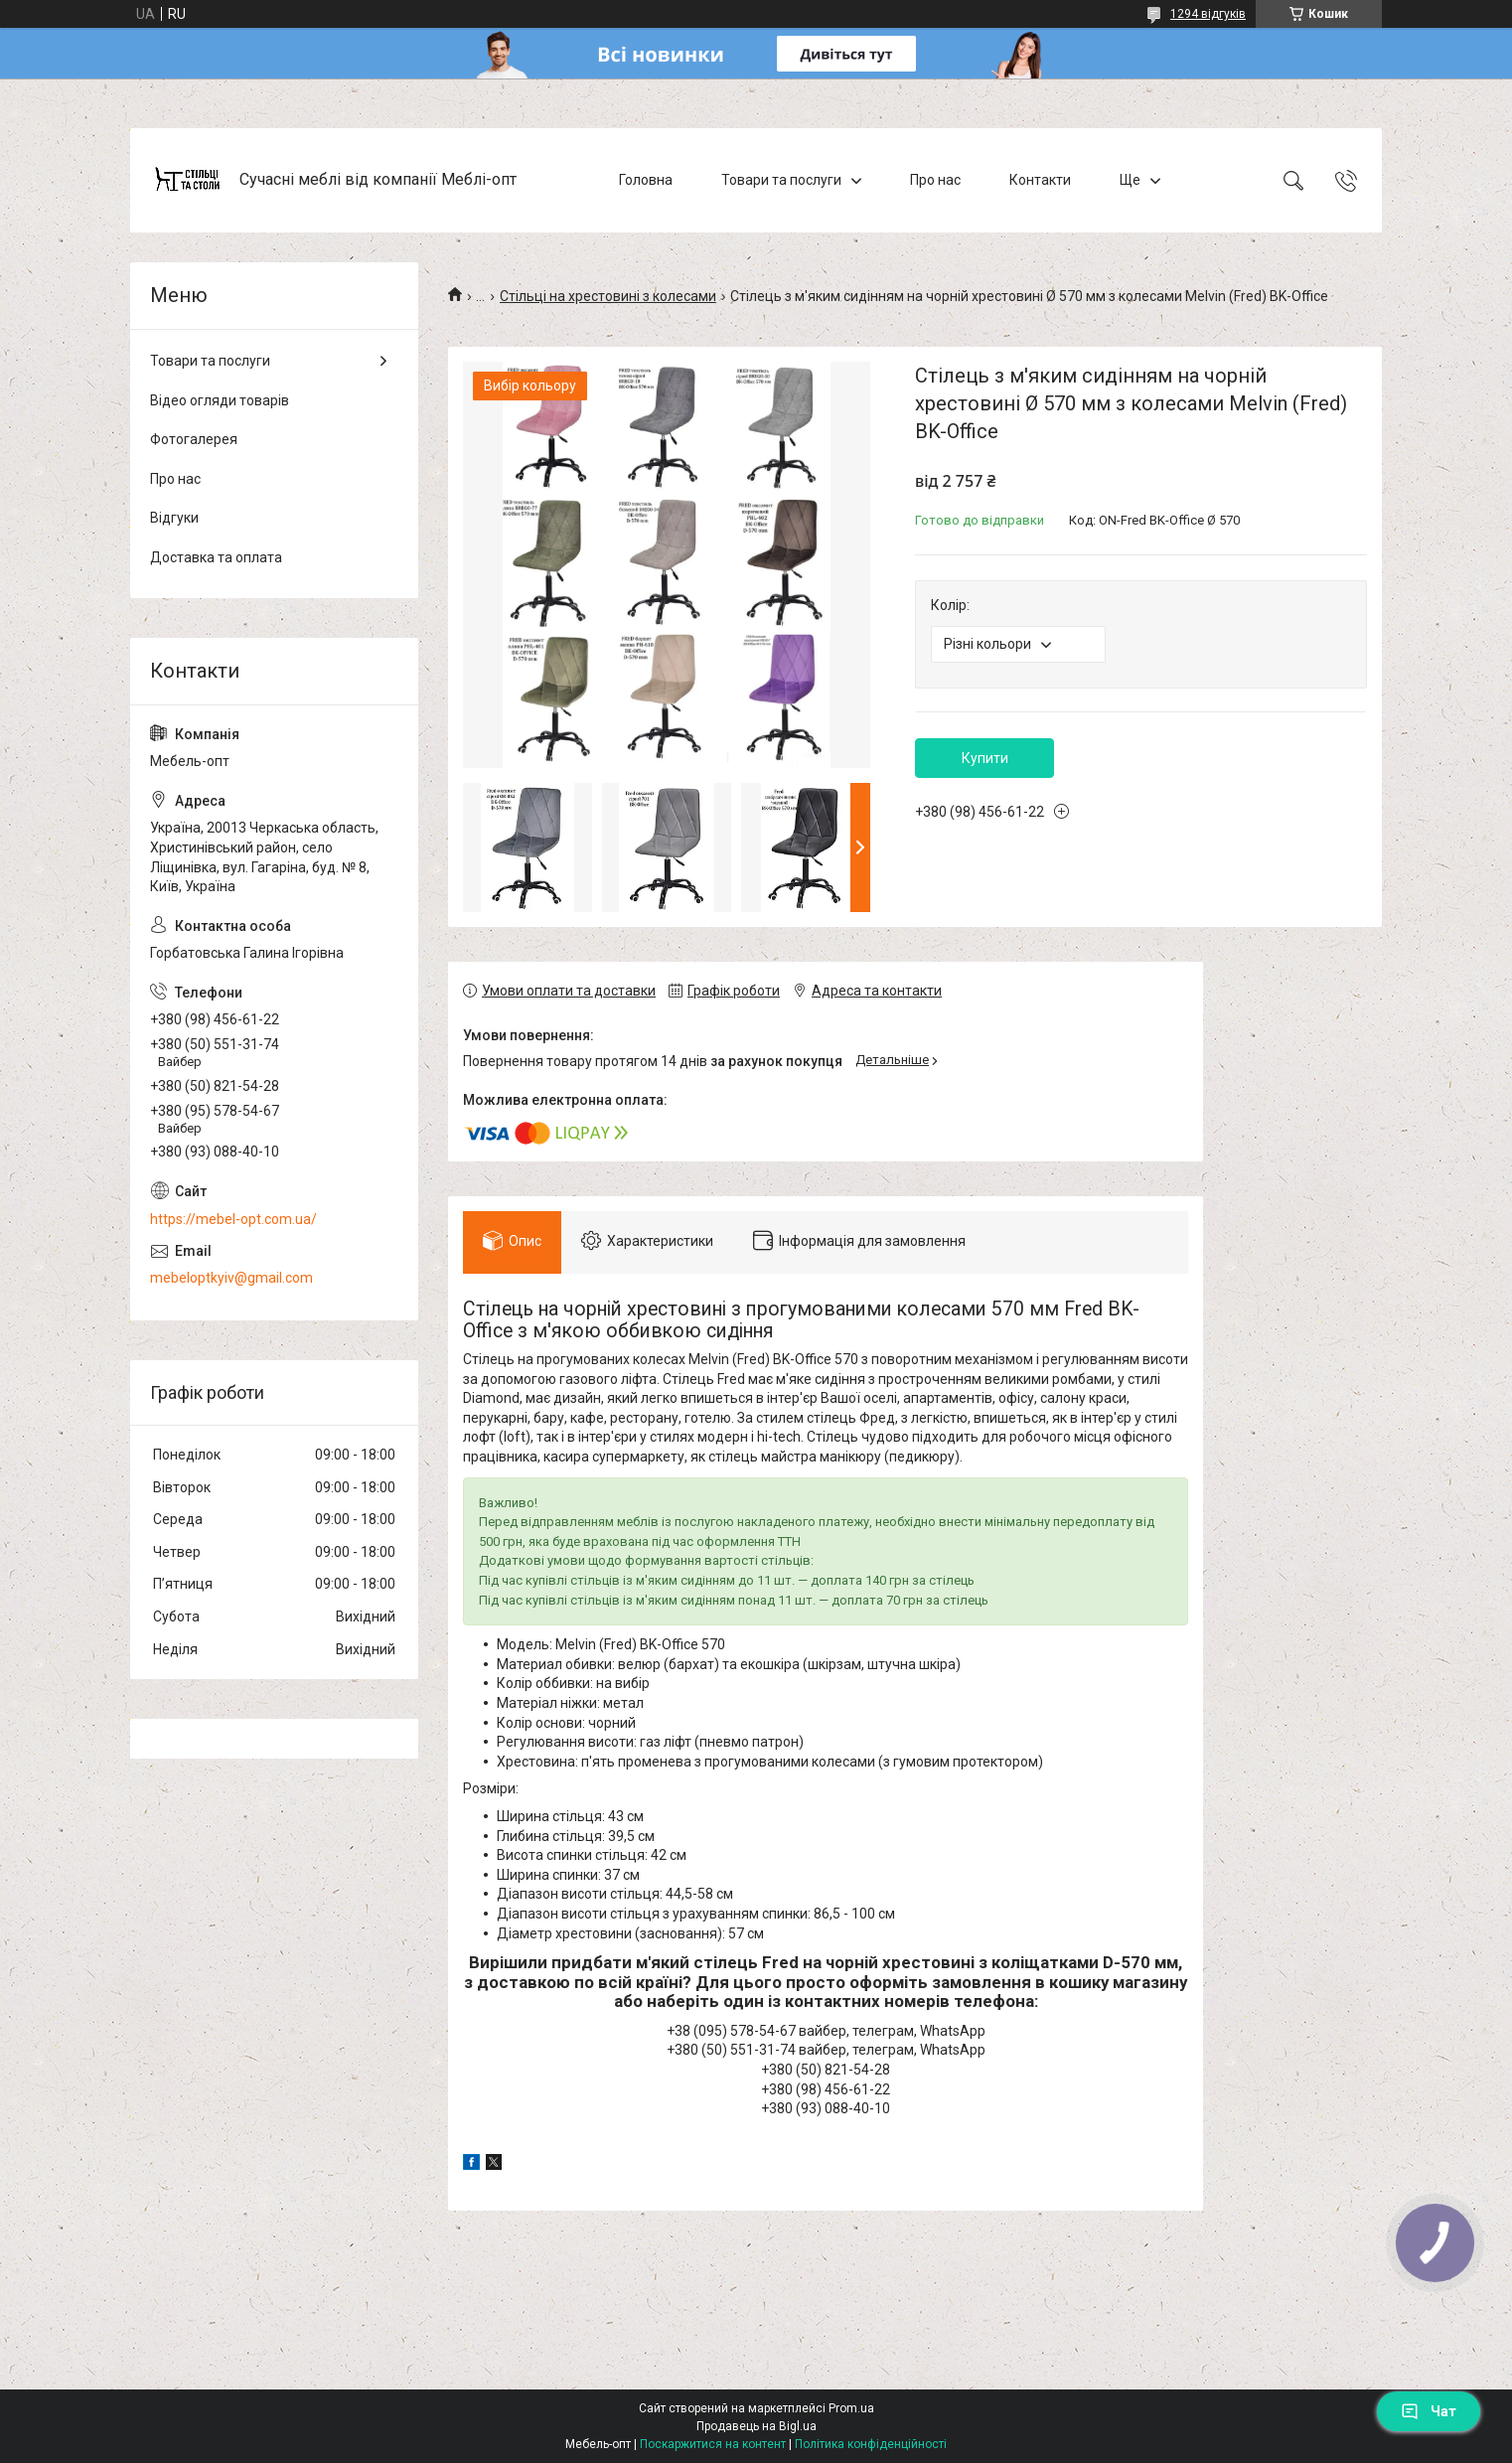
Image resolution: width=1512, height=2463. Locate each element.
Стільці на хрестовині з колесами (608, 296)
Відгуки (174, 518)
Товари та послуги (781, 180)
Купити (985, 758)
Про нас (935, 180)
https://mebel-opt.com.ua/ (233, 1219)
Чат (1428, 2411)
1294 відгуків (1208, 14)
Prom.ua (851, 2408)
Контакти (1040, 180)
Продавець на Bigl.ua (756, 2426)
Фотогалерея (193, 439)
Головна (646, 180)
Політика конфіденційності (871, 2444)
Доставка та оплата (216, 557)
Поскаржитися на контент (713, 2444)
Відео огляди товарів (219, 400)
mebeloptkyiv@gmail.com (231, 1278)
